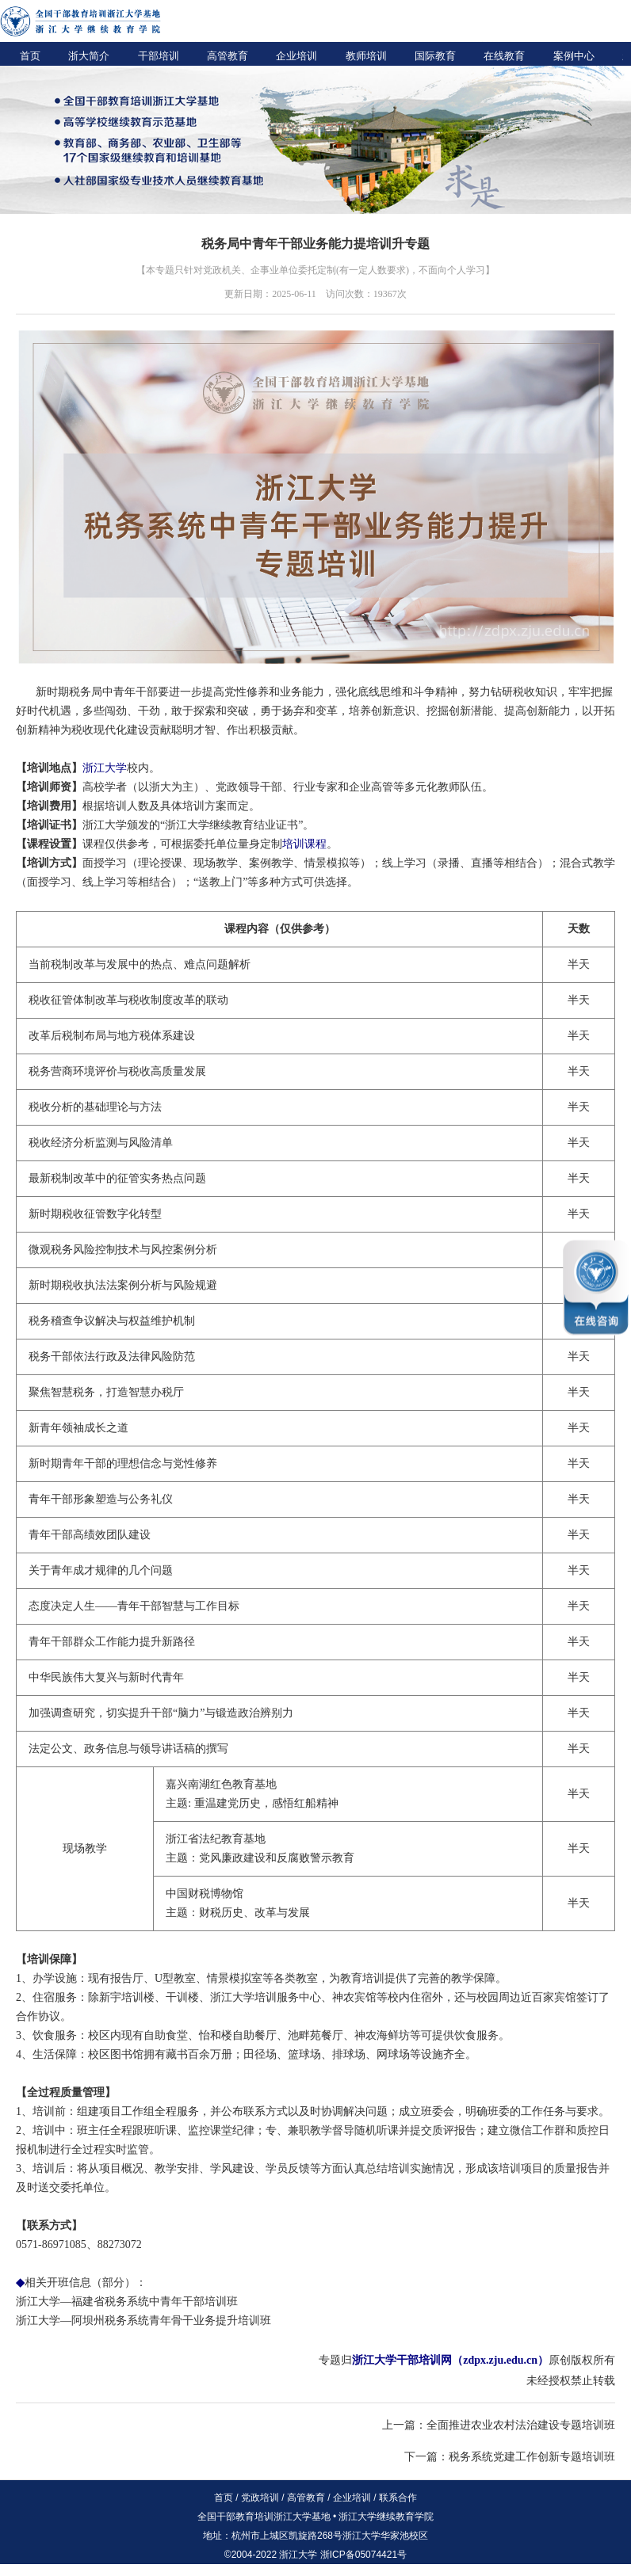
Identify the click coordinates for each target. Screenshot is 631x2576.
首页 (30, 56)
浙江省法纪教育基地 (216, 1839)
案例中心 (574, 56)
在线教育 (504, 56)
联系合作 (398, 2497)
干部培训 (158, 56)
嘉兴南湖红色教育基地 (221, 1784)
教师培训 (366, 56)
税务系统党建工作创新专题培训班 (532, 2457)
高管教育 (227, 56)
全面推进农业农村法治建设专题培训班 (520, 2425)
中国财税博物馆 (204, 1894)
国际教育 (435, 56)
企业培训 (296, 56)
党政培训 (260, 2497)
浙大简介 (88, 56)
